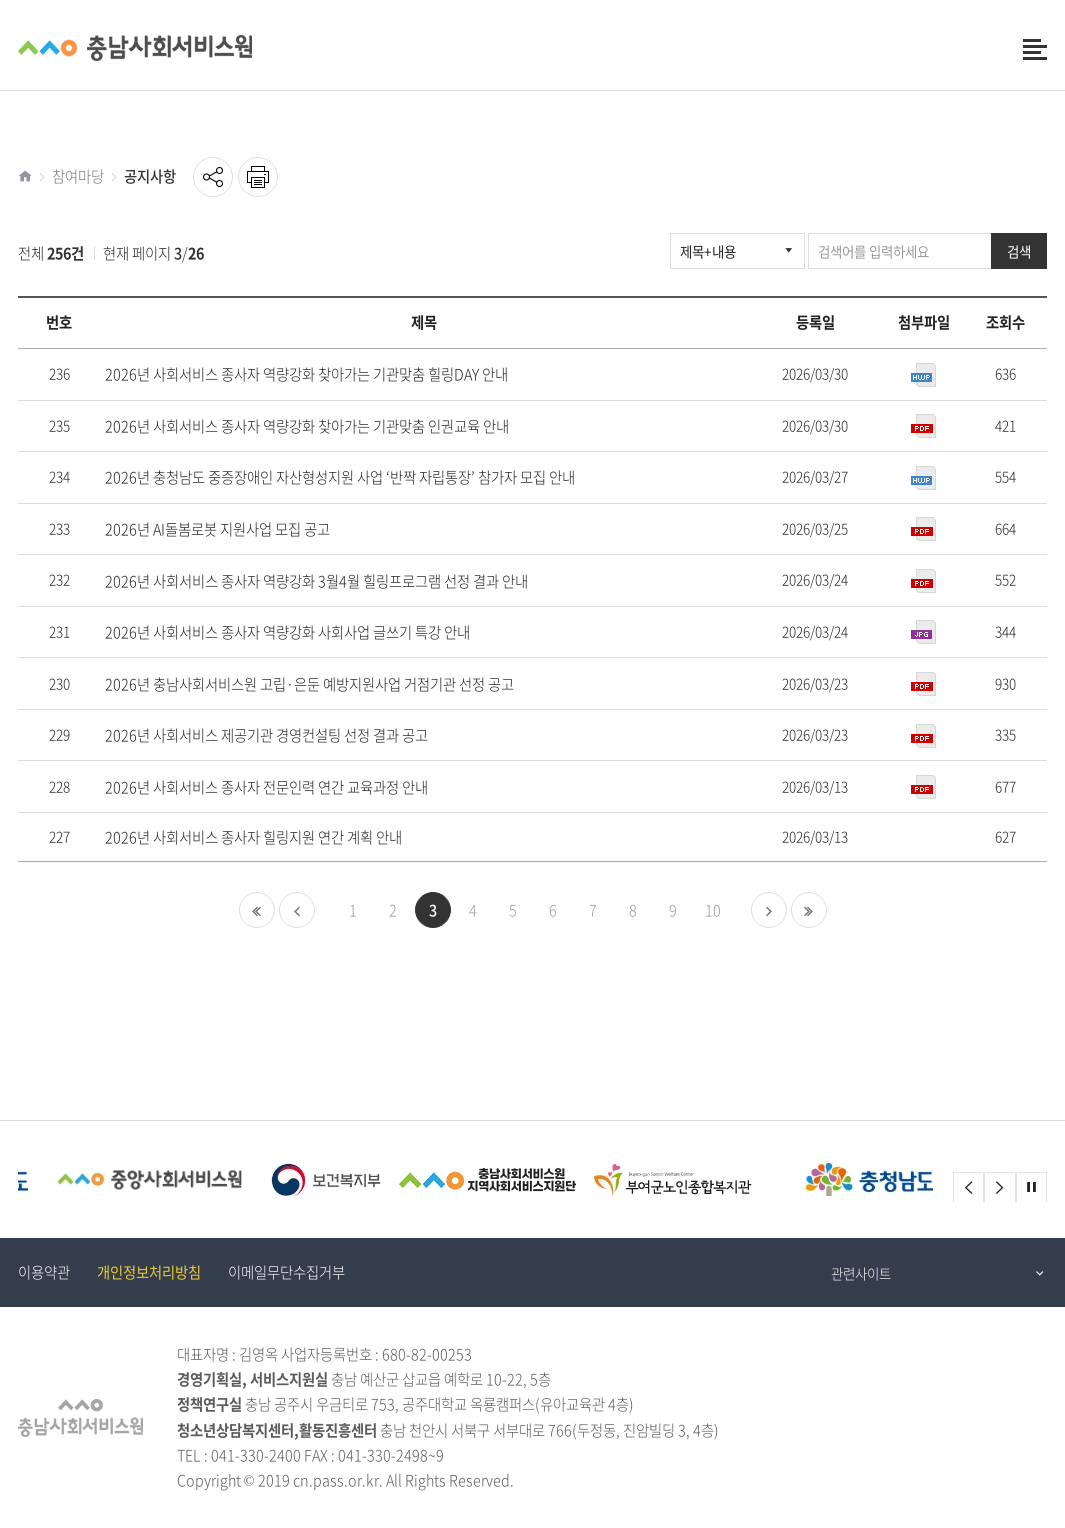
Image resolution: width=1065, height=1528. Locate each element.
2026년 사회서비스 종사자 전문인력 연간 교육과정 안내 (266, 787)
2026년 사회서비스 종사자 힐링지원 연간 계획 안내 (253, 837)
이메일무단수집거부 (286, 1272)
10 (713, 910)
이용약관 (44, 1272)
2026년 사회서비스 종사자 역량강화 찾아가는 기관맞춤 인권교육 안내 (307, 426)
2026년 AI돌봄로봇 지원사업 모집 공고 (217, 529)
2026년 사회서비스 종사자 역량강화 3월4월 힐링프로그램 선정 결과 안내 (316, 581)
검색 (1019, 251)
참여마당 (78, 176)
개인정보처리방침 (149, 1272)
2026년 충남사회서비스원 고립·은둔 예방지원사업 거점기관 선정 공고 (309, 684)
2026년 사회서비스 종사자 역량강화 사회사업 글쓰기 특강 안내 (287, 632)
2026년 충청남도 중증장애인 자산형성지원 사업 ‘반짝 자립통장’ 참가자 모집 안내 (340, 477)
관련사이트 (861, 1273)
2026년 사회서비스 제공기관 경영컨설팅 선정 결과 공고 (266, 735)
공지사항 (150, 176)
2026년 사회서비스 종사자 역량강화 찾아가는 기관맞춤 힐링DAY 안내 (306, 374)
